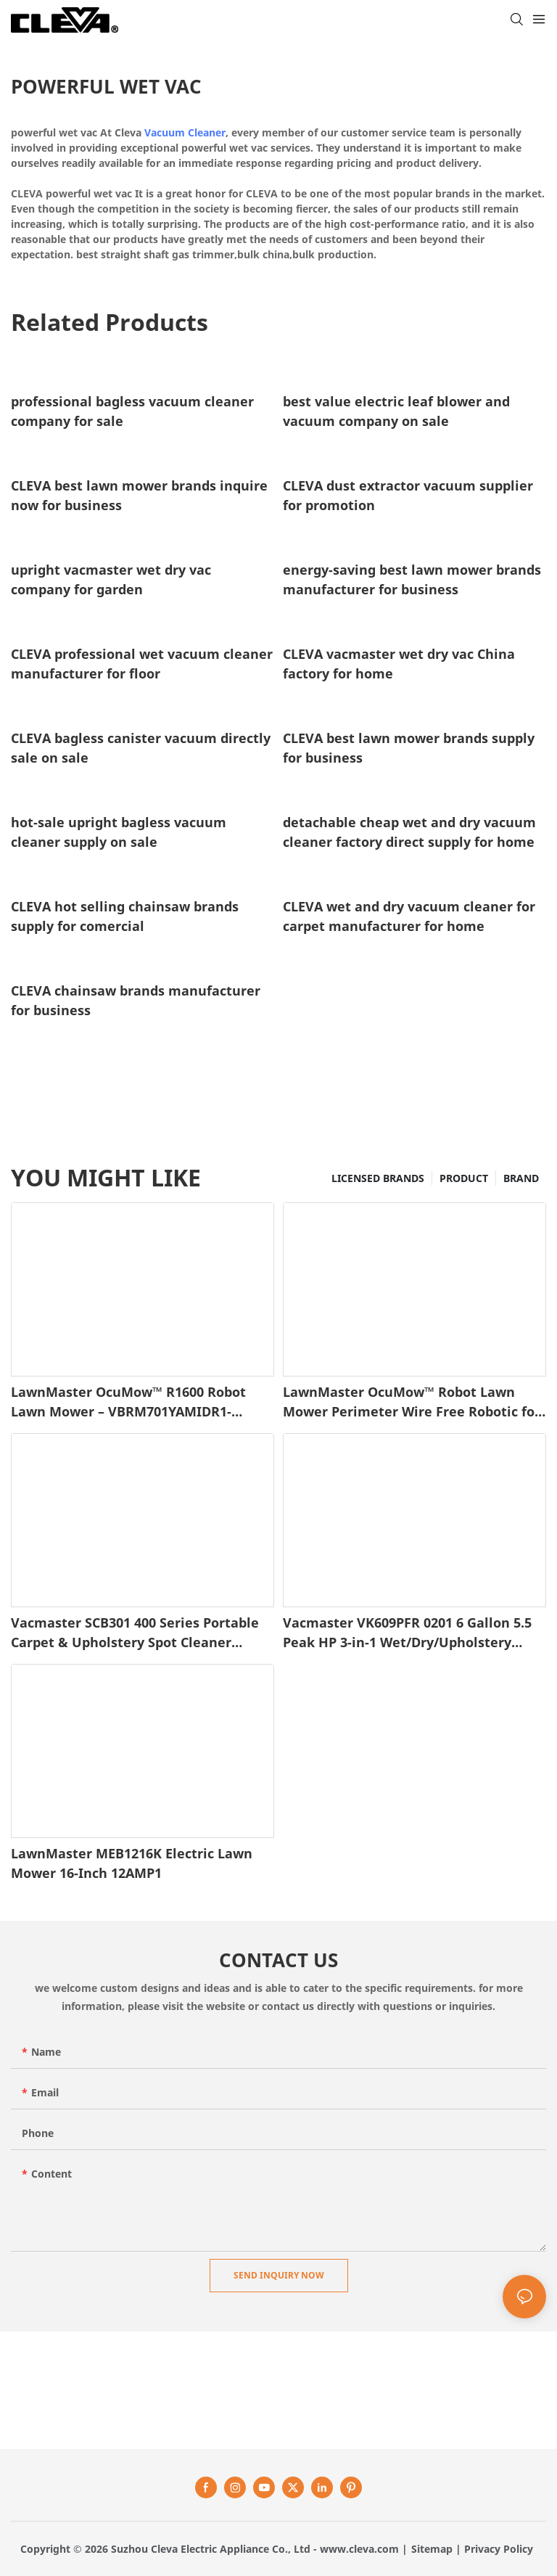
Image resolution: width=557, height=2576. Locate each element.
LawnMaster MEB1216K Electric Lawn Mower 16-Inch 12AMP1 (131, 1863)
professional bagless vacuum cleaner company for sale (132, 411)
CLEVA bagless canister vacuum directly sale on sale (141, 747)
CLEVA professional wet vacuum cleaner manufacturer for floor (142, 663)
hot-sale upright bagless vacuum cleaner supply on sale (118, 831)
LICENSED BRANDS (377, 1178)
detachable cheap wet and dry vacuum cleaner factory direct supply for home (409, 831)
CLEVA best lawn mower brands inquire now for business (139, 495)
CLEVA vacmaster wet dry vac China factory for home (399, 663)
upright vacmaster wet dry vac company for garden (111, 579)
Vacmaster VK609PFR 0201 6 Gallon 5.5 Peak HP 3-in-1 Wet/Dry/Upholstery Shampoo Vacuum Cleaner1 (407, 1633)
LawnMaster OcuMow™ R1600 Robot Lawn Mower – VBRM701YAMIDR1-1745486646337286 (128, 1402)
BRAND (521, 1178)
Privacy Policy (498, 2549)
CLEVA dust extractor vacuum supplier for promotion (408, 495)
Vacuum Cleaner (185, 132)
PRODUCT (464, 1178)
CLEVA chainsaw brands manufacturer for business (135, 1000)
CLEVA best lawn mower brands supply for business (409, 747)
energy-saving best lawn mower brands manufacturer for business (412, 579)
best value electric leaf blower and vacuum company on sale (396, 411)
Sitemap (432, 2549)
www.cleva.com (359, 2549)
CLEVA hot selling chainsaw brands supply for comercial (125, 916)
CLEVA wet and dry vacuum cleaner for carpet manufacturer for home (409, 916)
